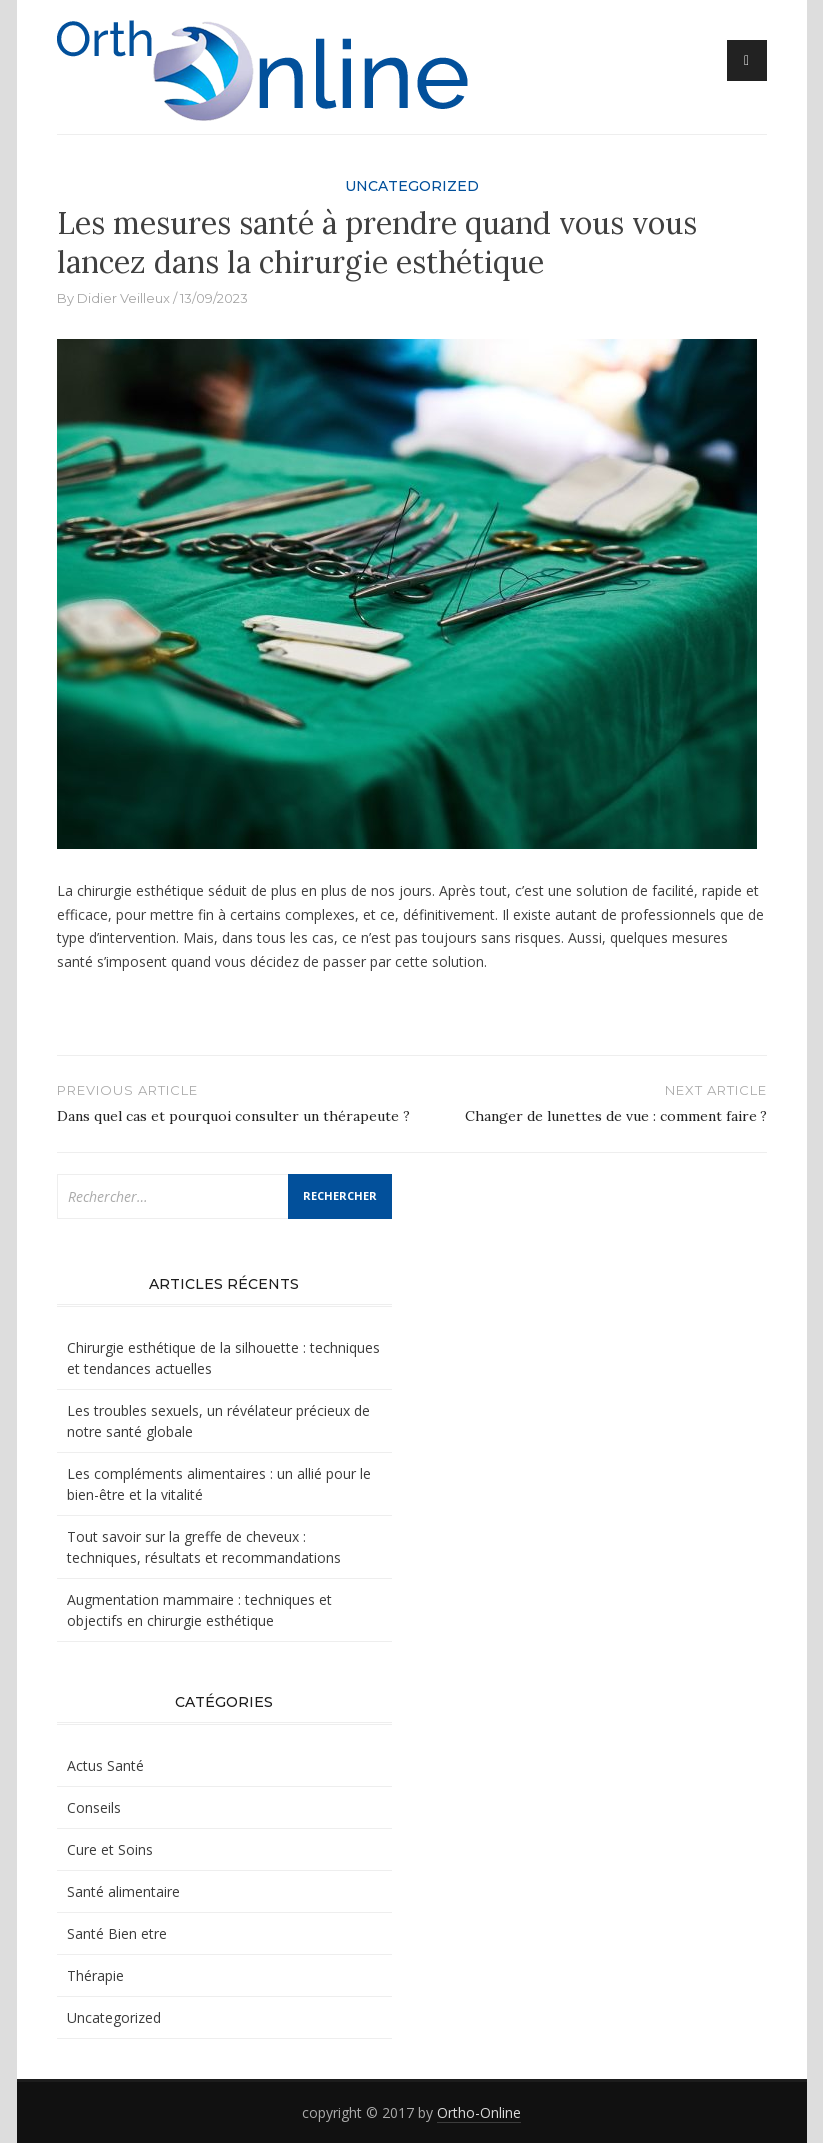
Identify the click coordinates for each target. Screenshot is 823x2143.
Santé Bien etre (117, 1933)
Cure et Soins (110, 1849)
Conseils (94, 1807)
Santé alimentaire (123, 1891)
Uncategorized (412, 186)
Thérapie (95, 1975)
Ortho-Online (479, 2112)
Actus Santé (105, 1765)
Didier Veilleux (123, 298)
